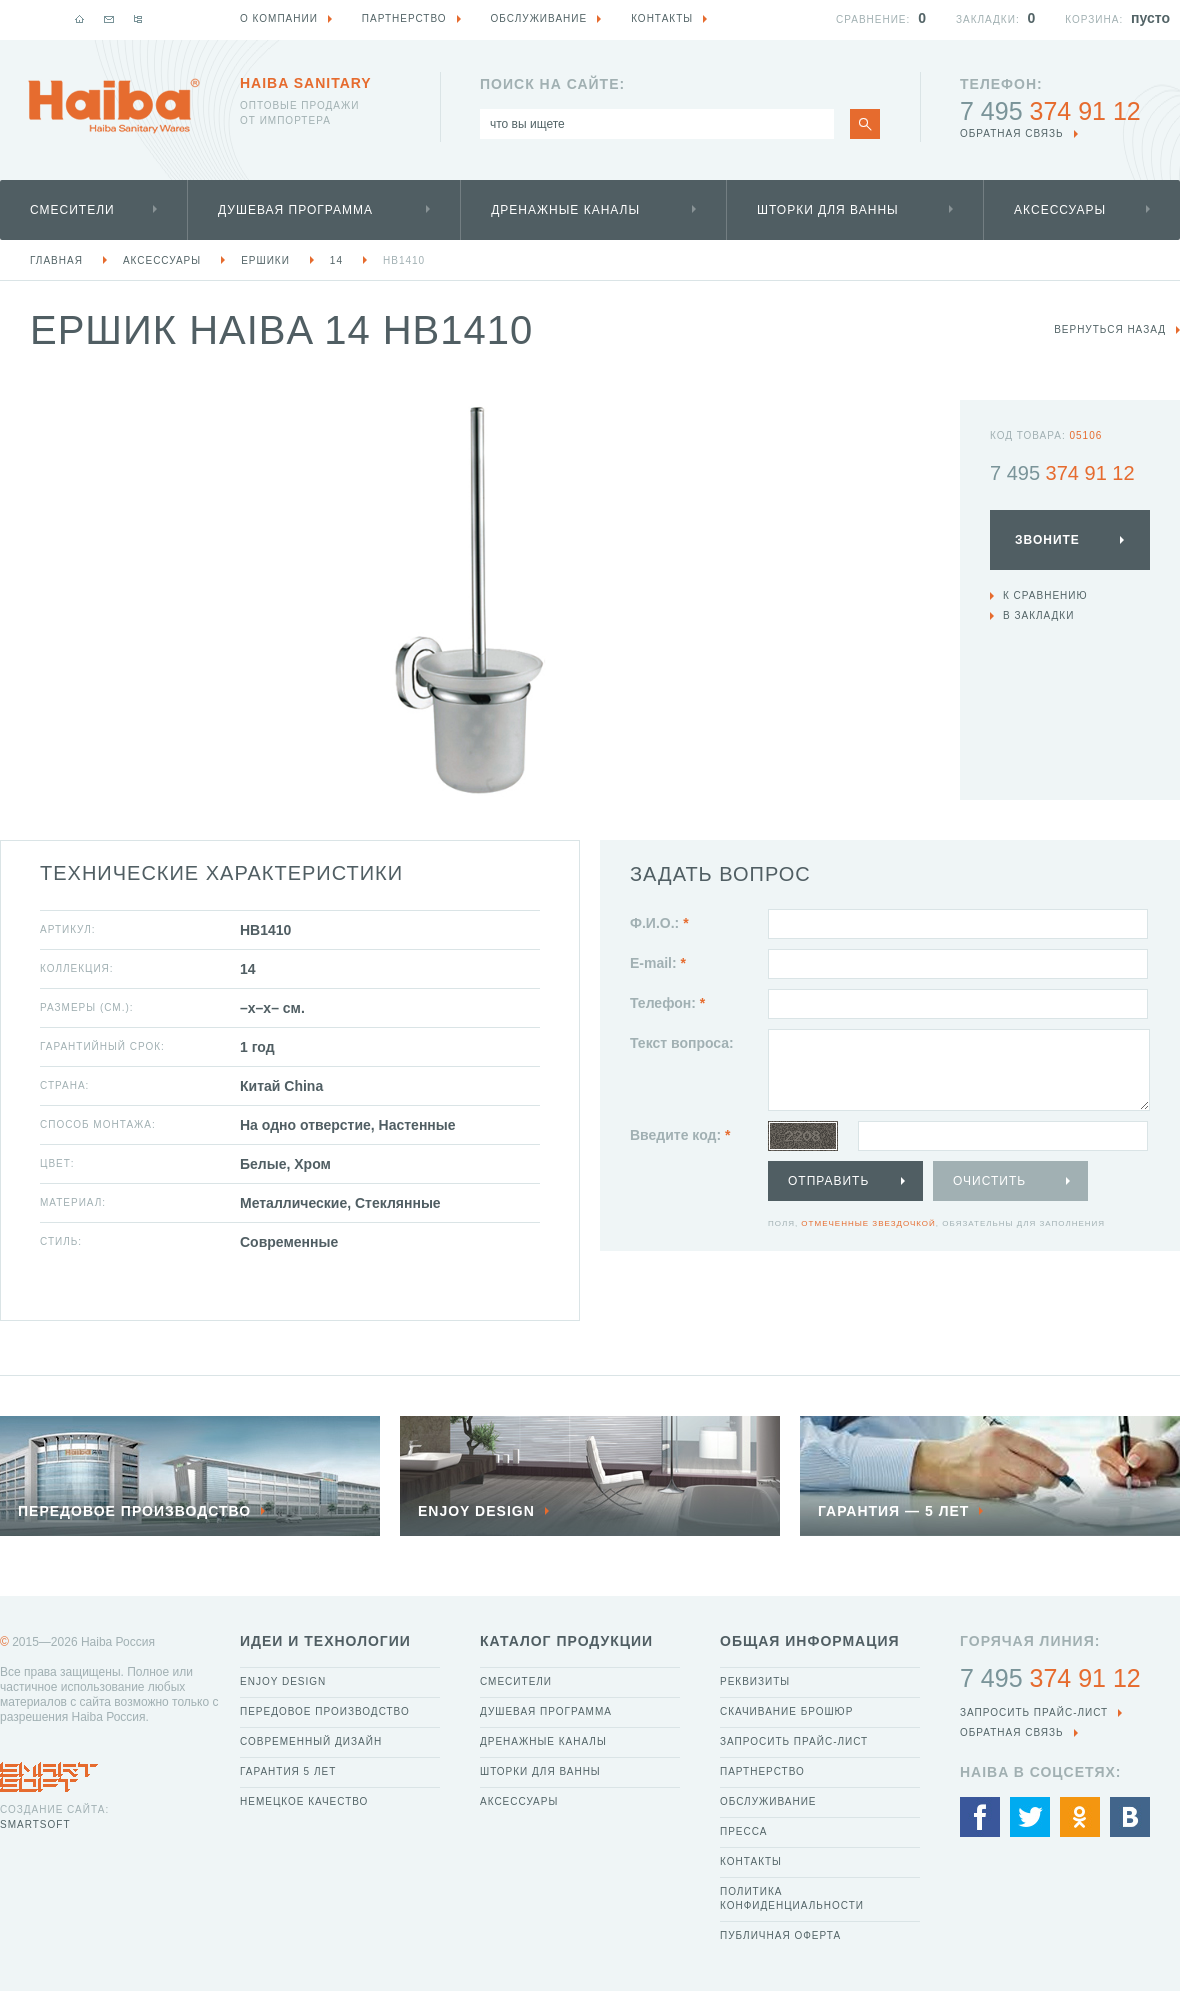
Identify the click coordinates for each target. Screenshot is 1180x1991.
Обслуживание (768, 1801)
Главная (56, 260)
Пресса (743, 1831)
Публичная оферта (780, 1935)
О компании (279, 18)
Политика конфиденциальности (792, 1898)
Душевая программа (295, 210)
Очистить (989, 1181)
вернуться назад (1110, 329)
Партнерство (762, 1771)
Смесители (72, 210)
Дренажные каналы (565, 210)
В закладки (1038, 615)
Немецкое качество (304, 1801)
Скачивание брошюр (786, 1711)
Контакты (751, 1861)
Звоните (1047, 540)
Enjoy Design (283, 1681)
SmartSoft (35, 1824)
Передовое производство (325, 1711)
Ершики (265, 260)
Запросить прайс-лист (794, 1741)
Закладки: (988, 19)
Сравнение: (873, 19)
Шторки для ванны (828, 210)
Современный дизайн (311, 1741)
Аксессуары (1060, 210)
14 (336, 260)
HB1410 (404, 260)
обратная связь (1012, 133)
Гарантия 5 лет (288, 1771)
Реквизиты (755, 1681)
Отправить (828, 1181)
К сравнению (1045, 595)
